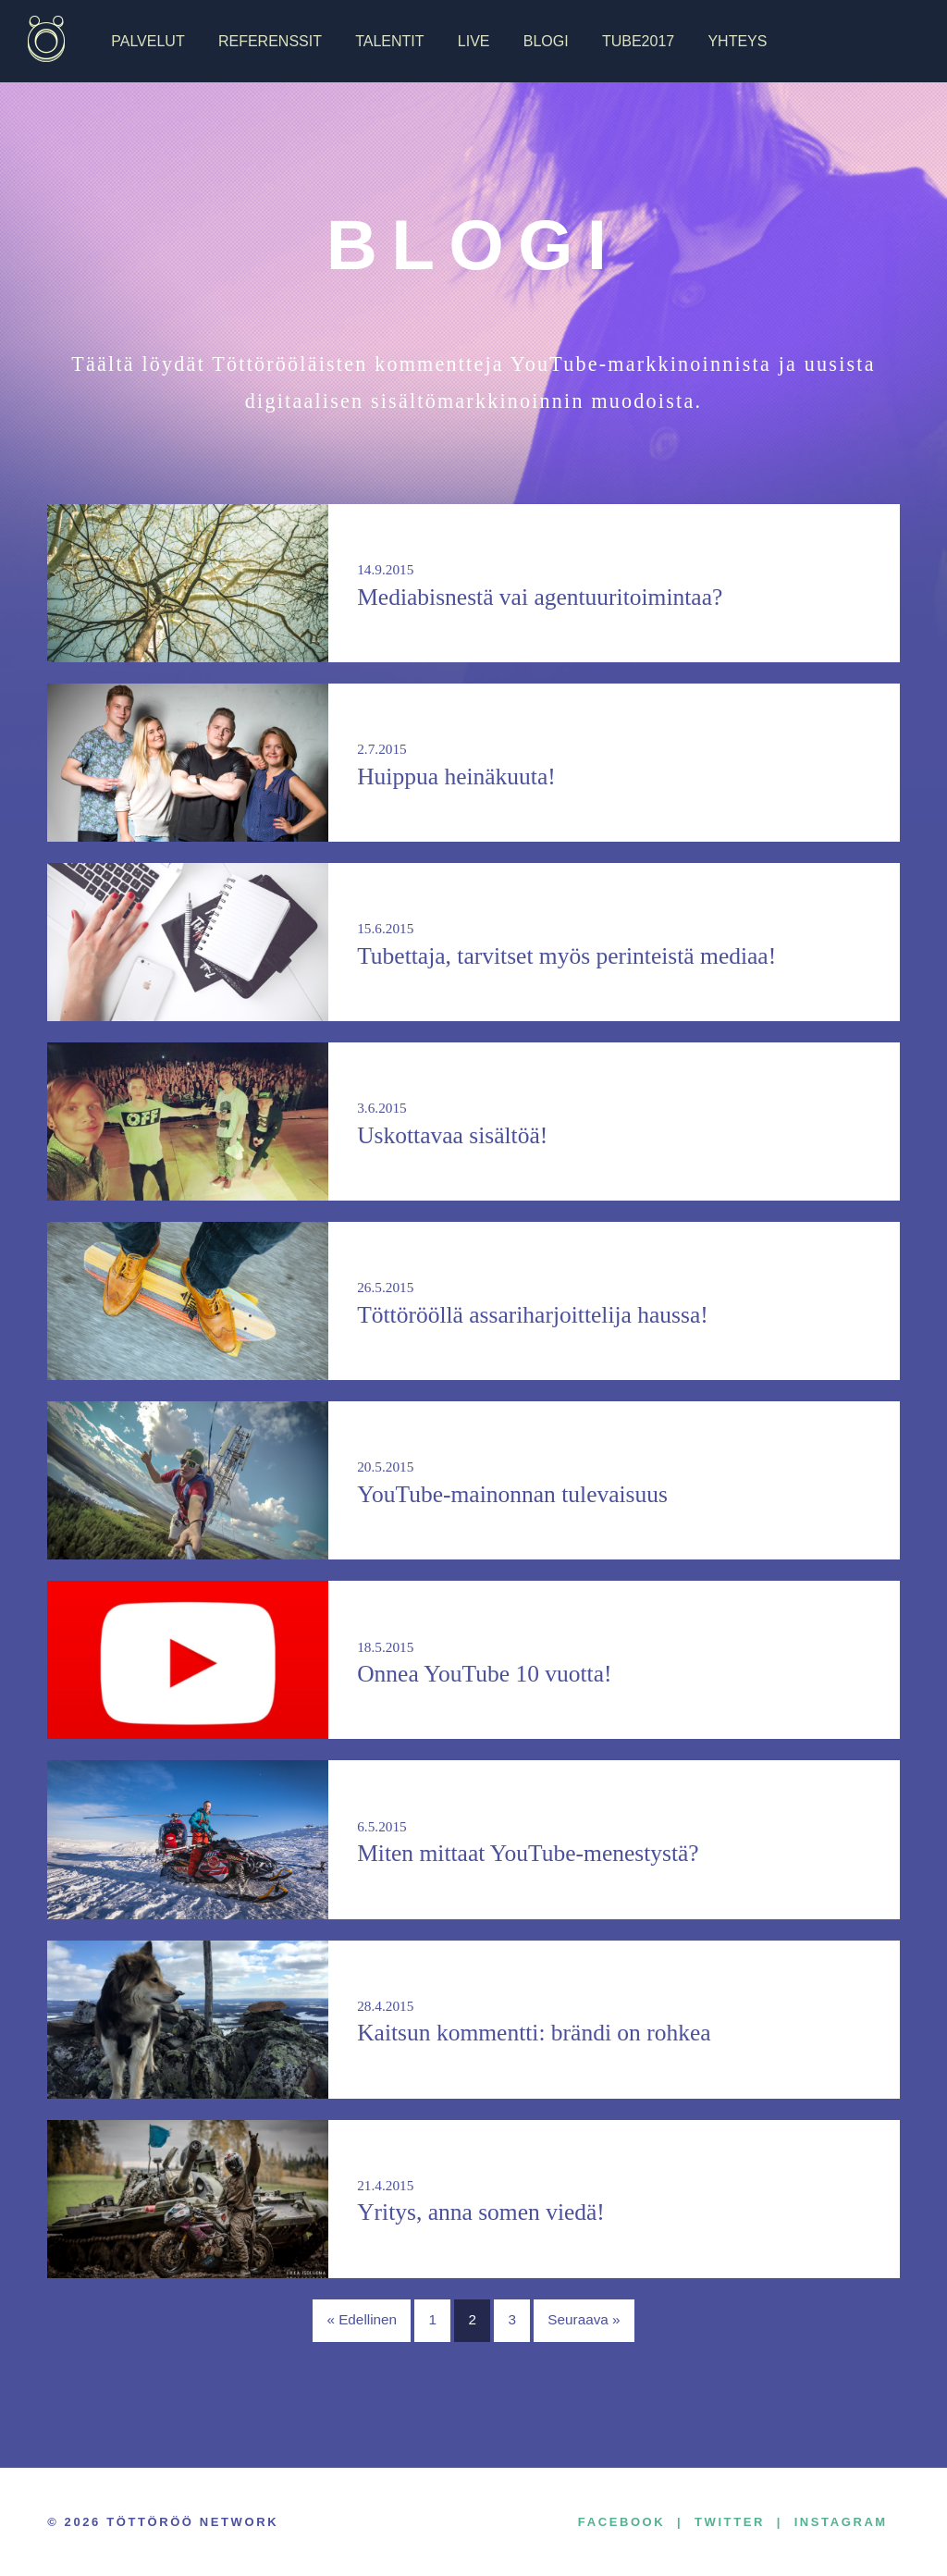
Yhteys (737, 41)
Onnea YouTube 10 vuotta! (484, 1673)
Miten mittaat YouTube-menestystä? (528, 1853)
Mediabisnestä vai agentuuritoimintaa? (539, 597)
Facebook (621, 2522)
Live (474, 41)
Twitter (730, 2522)
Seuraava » (583, 2319)
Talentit (389, 41)
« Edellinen (361, 2319)
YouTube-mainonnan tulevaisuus (512, 1494)
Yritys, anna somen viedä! (481, 2212)
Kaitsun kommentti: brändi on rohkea (533, 2032)
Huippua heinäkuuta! (456, 776)
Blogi (546, 41)
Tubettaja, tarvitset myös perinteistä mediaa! (566, 956)
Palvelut (147, 41)
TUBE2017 (638, 41)
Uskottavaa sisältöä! (452, 1135)
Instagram (841, 2522)
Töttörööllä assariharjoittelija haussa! (532, 1314)
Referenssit (270, 41)
